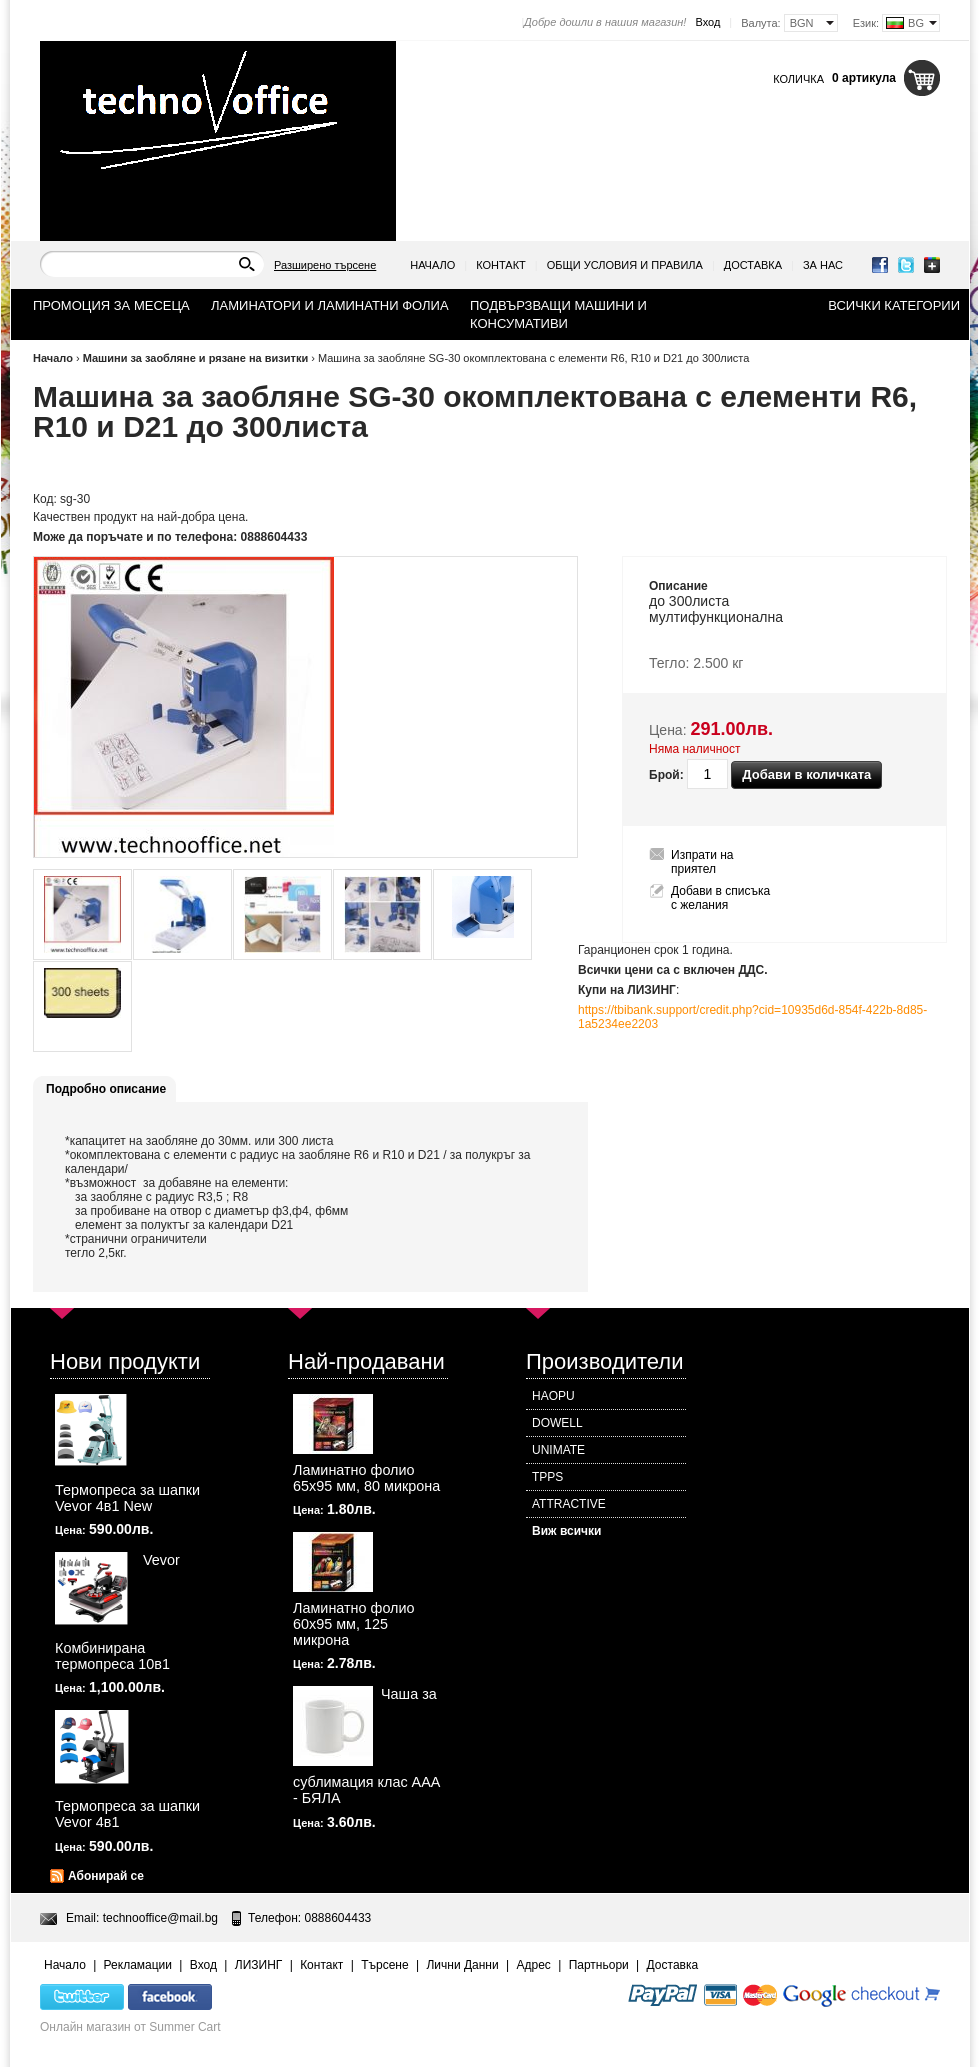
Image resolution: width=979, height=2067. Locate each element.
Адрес (533, 1965)
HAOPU (553, 1396)
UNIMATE (558, 1450)
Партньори (599, 1965)
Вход (707, 22)
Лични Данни (462, 1965)
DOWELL (557, 1423)
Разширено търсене (325, 265)
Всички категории (894, 305)
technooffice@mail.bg (160, 1918)
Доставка (753, 265)
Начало (432, 265)
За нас (823, 265)
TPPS (547, 1477)
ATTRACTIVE (569, 1504)
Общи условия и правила (625, 265)
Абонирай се (106, 1876)
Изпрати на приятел (702, 862)
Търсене (384, 1965)
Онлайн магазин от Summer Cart (130, 2027)
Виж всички (566, 1531)
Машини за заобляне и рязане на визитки (196, 358)
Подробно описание (106, 1089)
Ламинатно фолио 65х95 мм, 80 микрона (366, 1478)
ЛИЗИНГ (259, 1965)
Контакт (501, 265)
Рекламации (138, 1965)
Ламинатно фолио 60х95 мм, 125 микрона (354, 1624)
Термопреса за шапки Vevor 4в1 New (127, 1498)
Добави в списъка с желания (720, 898)
